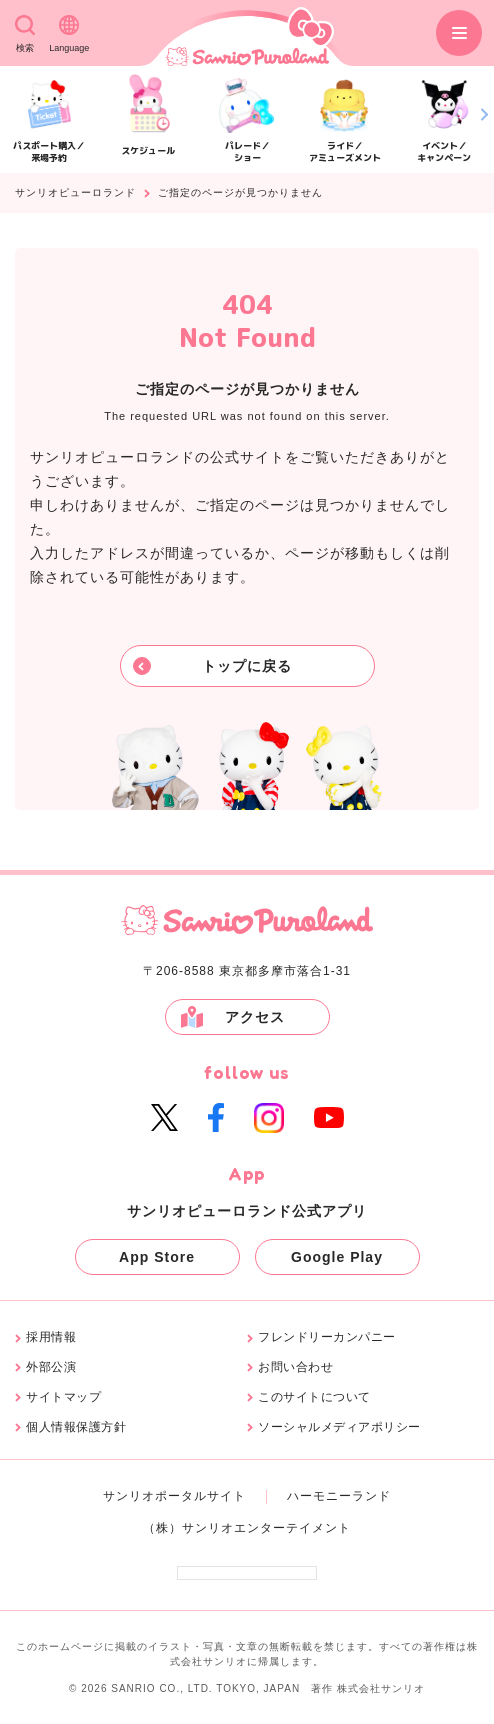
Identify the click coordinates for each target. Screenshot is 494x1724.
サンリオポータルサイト (174, 1496)
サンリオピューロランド (75, 193)
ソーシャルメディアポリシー (339, 1427)
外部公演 (51, 1367)
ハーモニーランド (339, 1496)
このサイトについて (314, 1397)
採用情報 (51, 1337)
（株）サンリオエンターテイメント (247, 1528)
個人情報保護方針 (76, 1427)
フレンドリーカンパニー (327, 1337)
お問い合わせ (295, 1367)
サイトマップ (63, 1397)
